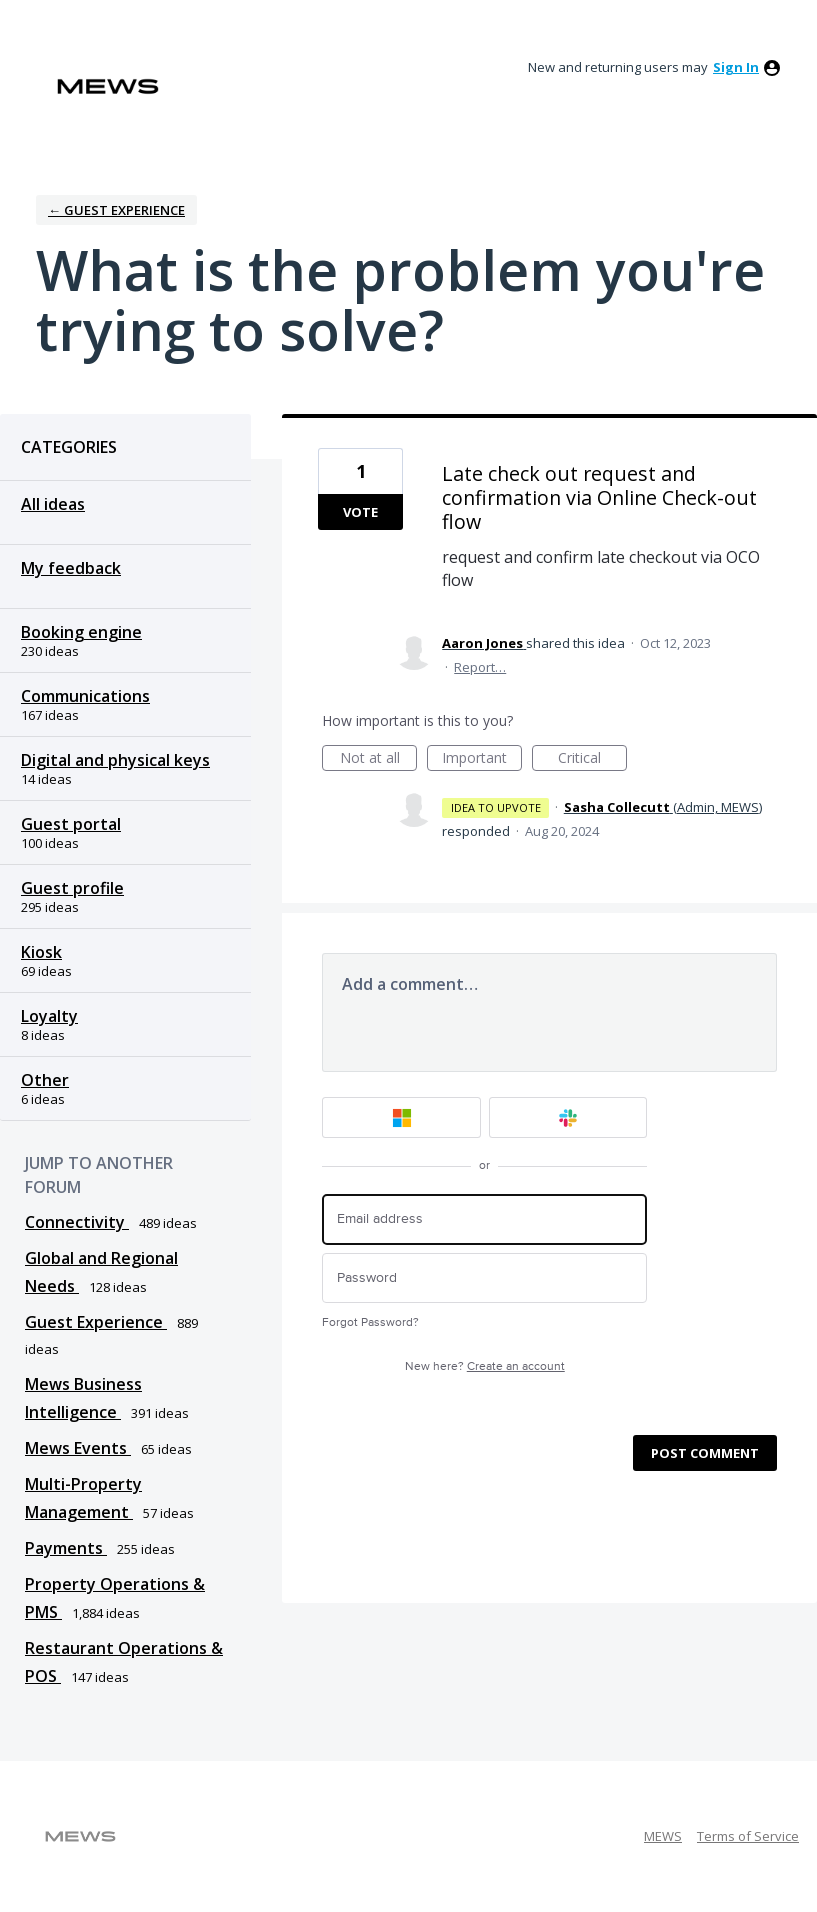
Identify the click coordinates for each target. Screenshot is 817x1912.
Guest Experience (96, 1322)
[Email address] (484, 1219)
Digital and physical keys (115, 760)
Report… (480, 667)
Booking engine (81, 632)
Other (45, 1080)
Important (482, 759)
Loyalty (49, 1016)
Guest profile (72, 888)
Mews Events (78, 1448)
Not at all (379, 759)
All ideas (53, 504)
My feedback (71, 568)
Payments (66, 1548)
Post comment (705, 1453)
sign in (736, 67)
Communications (85, 696)
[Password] (484, 1278)
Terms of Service (748, 1836)
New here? (485, 1366)
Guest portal (71, 824)
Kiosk (41, 952)
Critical (592, 759)
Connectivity (77, 1222)
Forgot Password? (370, 1322)
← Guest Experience (116, 210)
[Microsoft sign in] (401, 1117)
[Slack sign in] (568, 1117)
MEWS (663, 1836)
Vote (360, 512)
